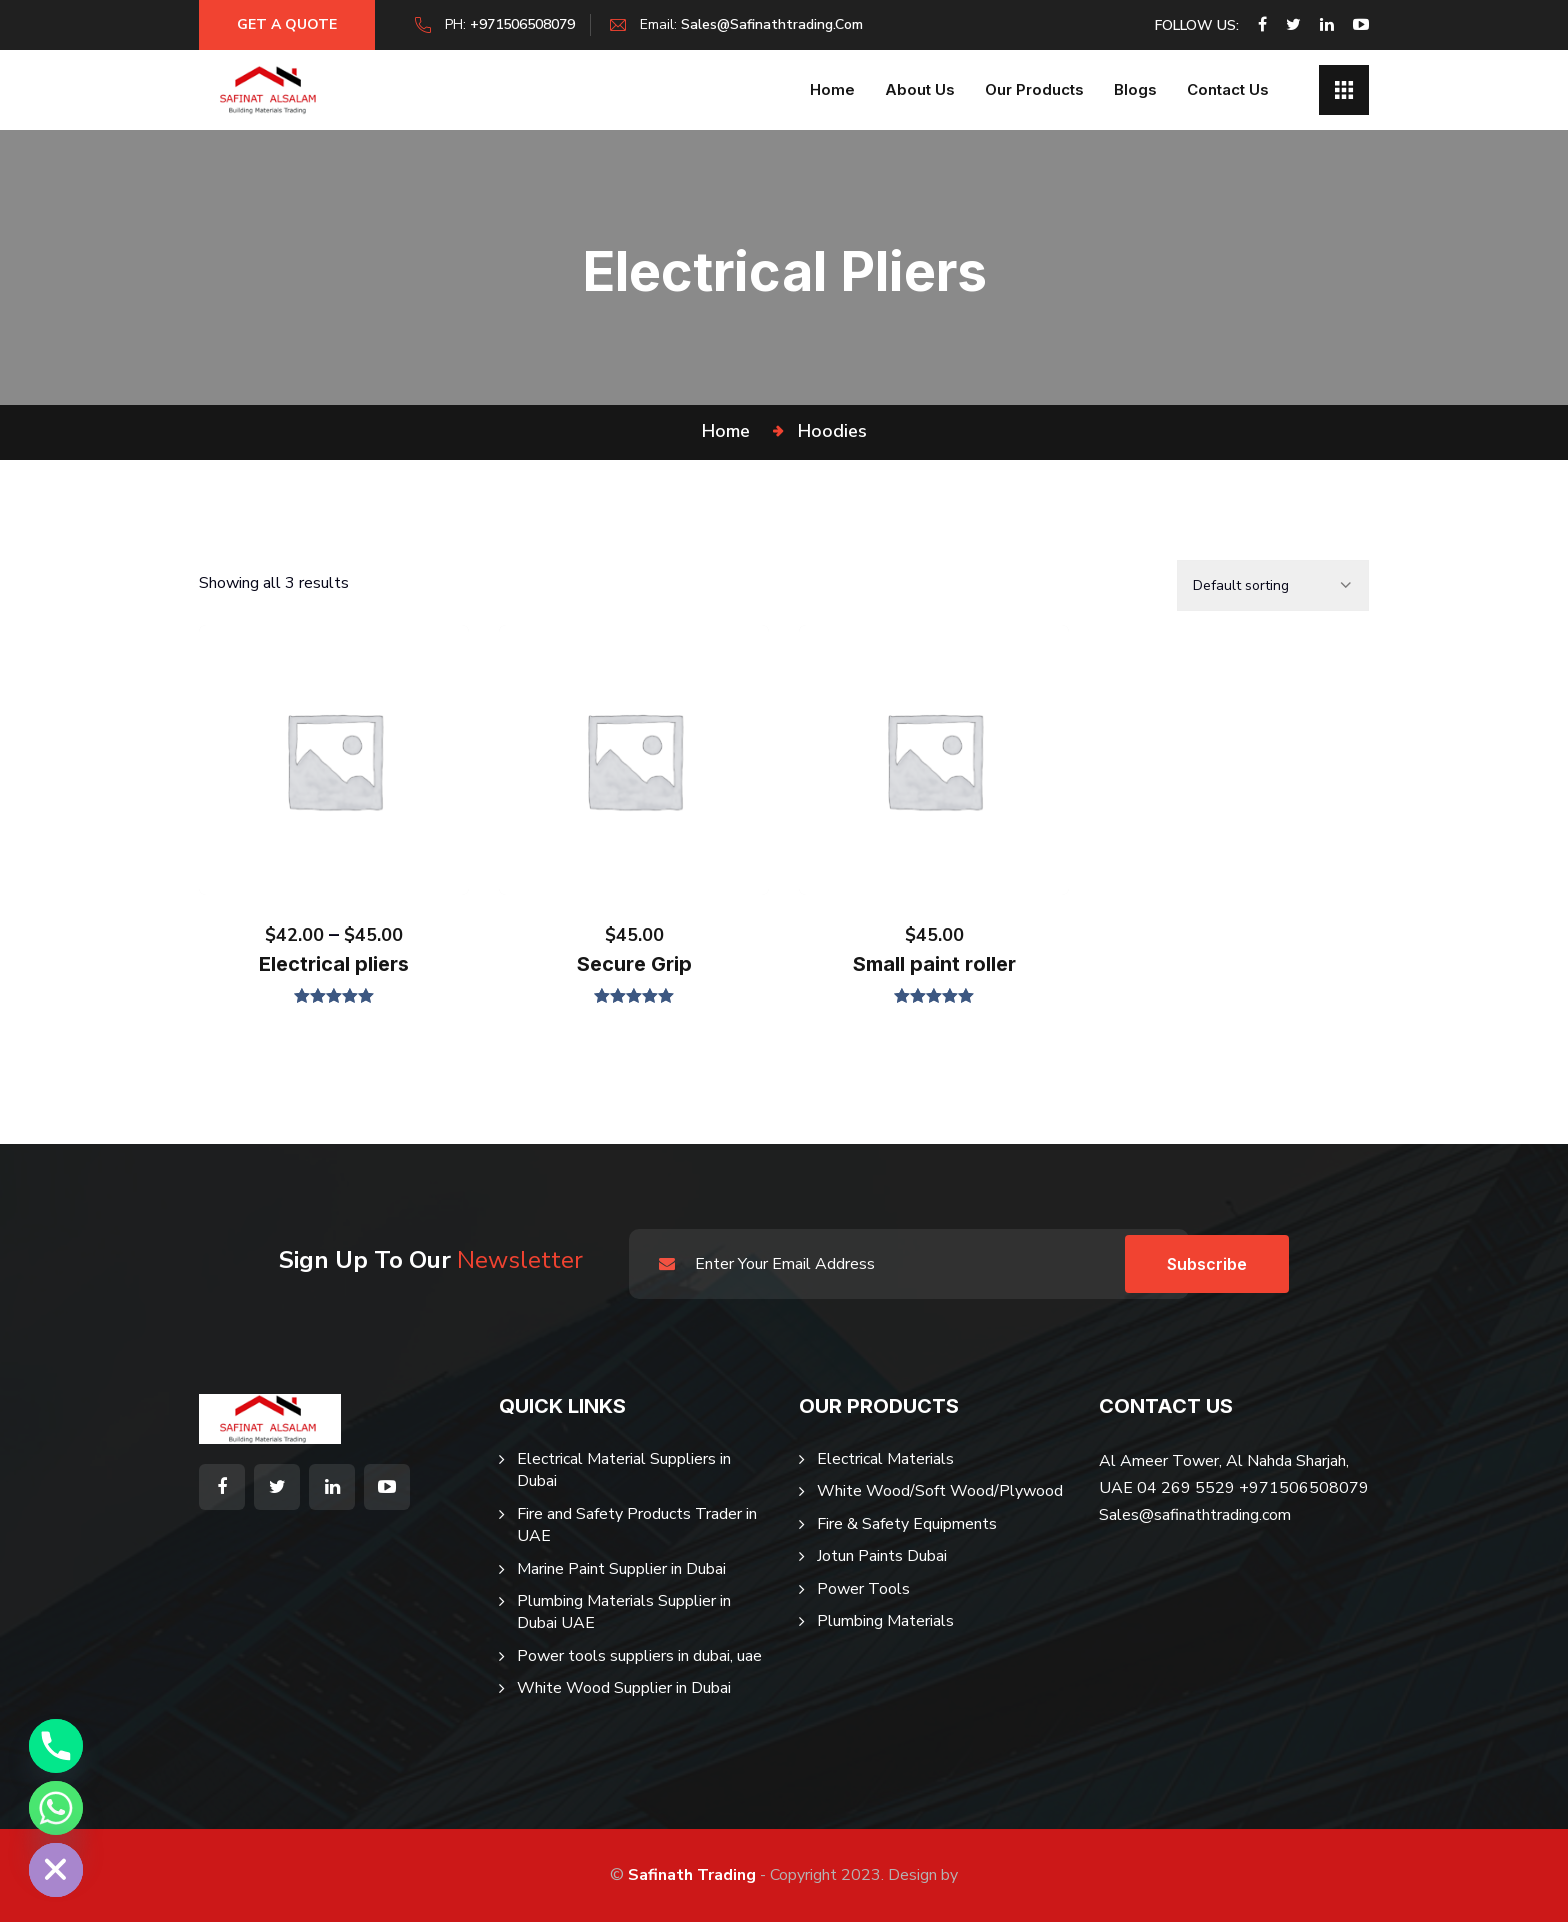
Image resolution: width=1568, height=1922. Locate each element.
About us (920, 89)
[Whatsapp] (56, 1808)
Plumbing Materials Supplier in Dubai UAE (624, 1612)
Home (832, 89)
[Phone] (56, 1746)
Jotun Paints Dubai (882, 1556)
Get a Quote (289, 24)
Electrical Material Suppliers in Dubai (624, 1470)
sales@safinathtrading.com (776, 24)
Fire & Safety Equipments (907, 1524)
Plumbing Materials (885, 1621)
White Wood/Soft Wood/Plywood (940, 1491)
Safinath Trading (692, 1875)
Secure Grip (633, 964)
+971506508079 (526, 24)
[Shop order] (1273, 585)
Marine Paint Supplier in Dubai (621, 1569)
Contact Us (1228, 89)
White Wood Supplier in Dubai (624, 1688)
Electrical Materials (885, 1459)
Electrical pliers (334, 964)
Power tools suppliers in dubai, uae (639, 1656)
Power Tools (863, 1589)
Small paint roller (933, 964)
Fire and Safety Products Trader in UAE (637, 1525)
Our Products (1034, 89)
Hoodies (832, 431)
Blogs (1135, 89)
